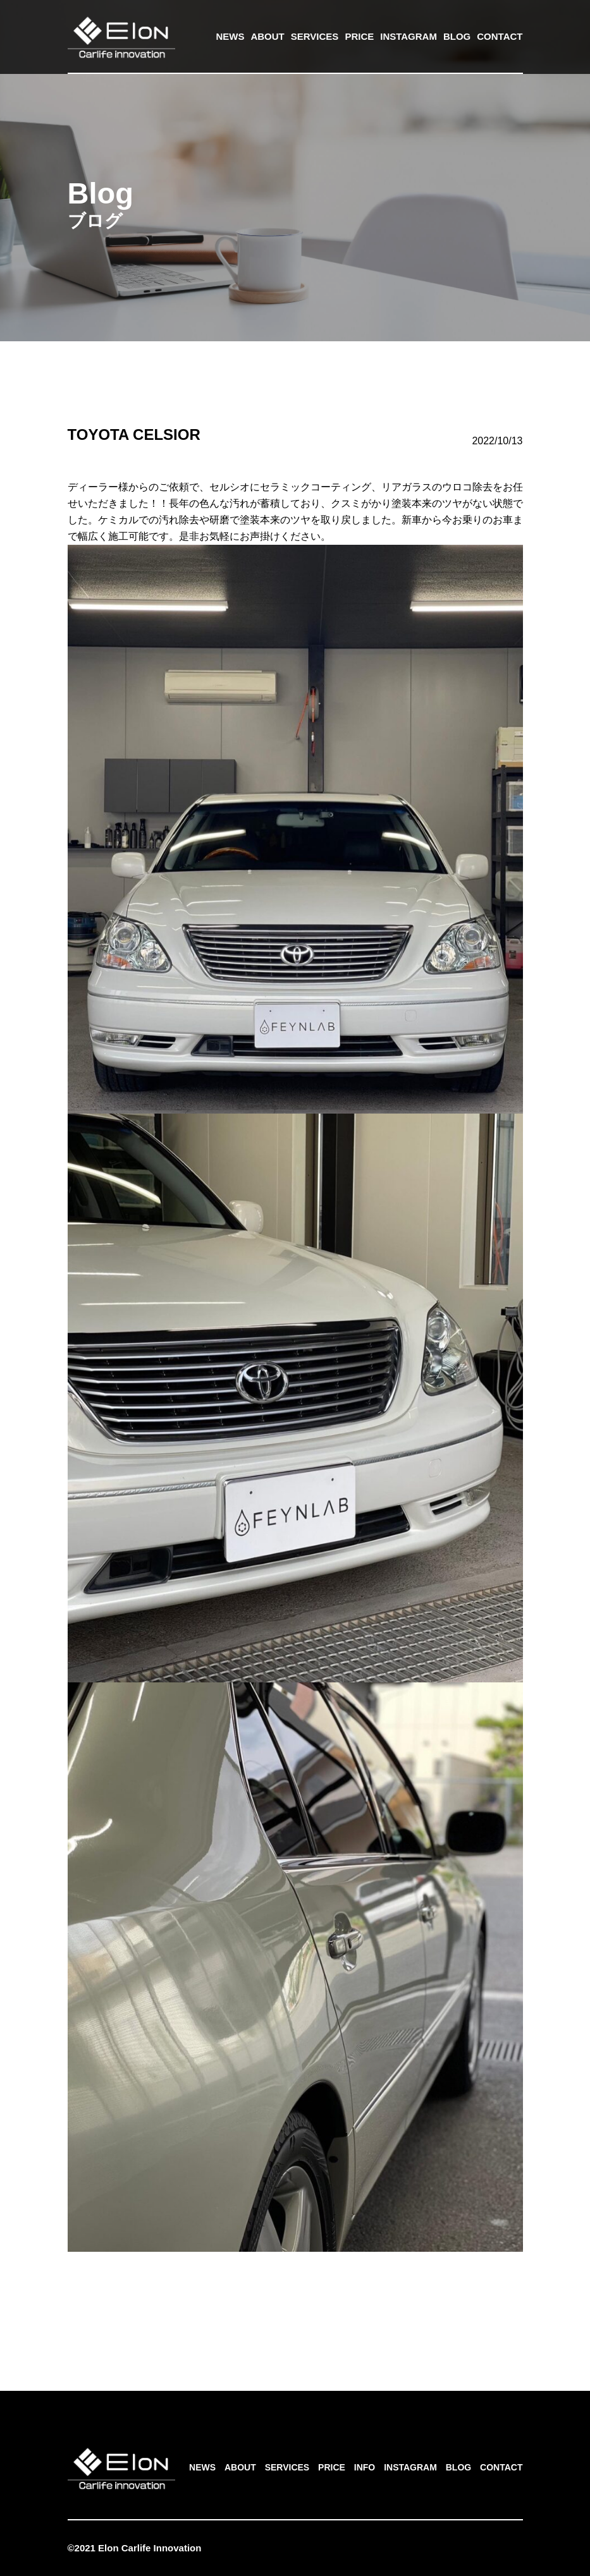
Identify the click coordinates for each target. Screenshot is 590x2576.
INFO (364, 2467)
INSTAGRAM (408, 36)
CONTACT (499, 36)
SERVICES (315, 36)
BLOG (456, 36)
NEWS (230, 36)
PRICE (359, 36)
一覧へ (295, 2302)
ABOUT (267, 36)
